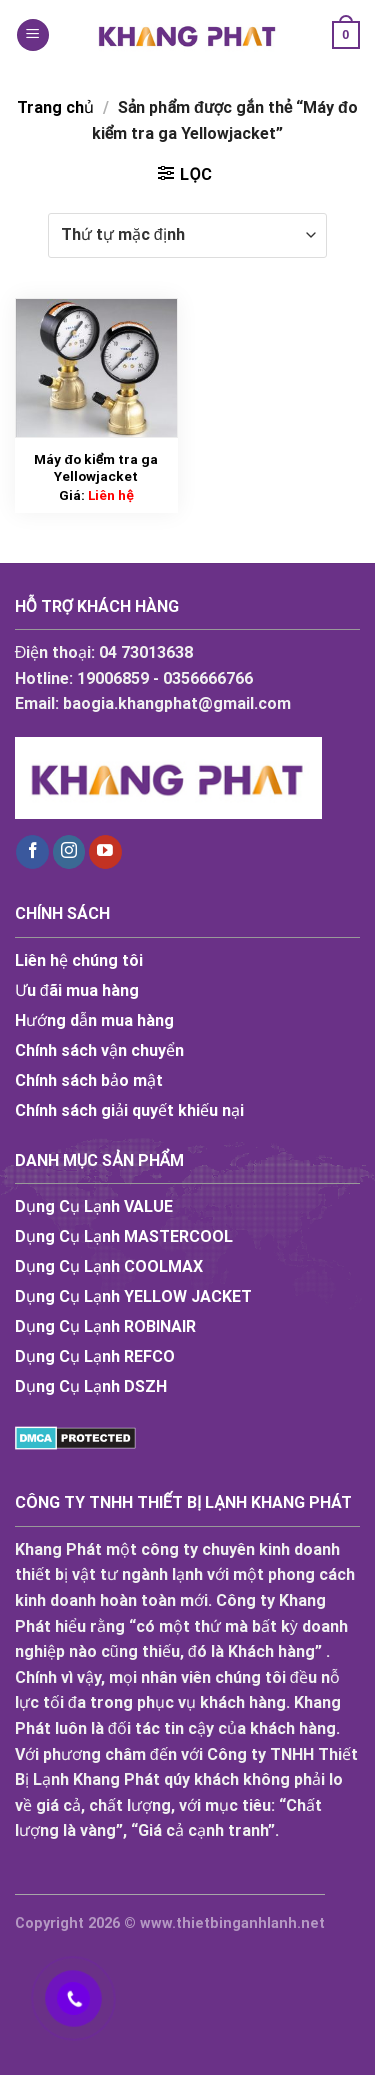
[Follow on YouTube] (105, 852)
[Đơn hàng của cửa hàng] (187, 235)
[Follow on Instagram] (69, 852)
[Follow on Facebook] (32, 852)
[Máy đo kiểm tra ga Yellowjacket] (96, 368)
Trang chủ (55, 107)
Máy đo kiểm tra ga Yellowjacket (96, 468)
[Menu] (33, 35)
